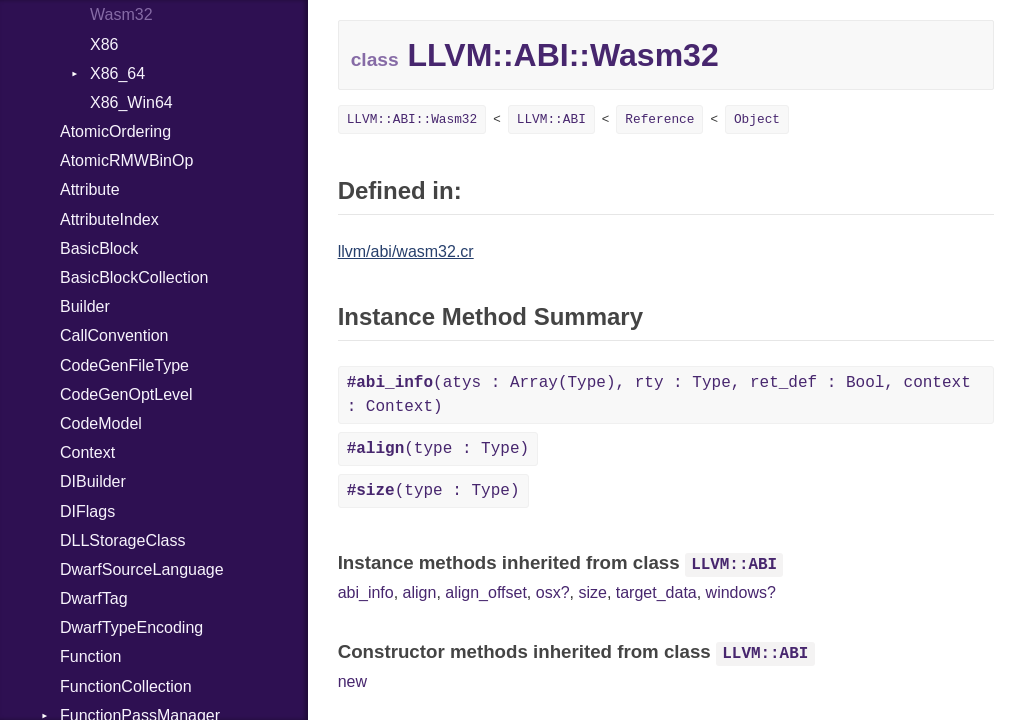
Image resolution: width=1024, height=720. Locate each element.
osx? (553, 592)
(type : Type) (438, 449)
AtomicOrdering (115, 131)
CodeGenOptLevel (126, 394)
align (420, 592)
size (592, 592)
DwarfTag (94, 598)
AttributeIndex (109, 219)
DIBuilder (93, 481)
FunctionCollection (126, 686)
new (352, 681)
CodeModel (101, 423)
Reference (659, 119)
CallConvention (114, 335)
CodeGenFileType (124, 365)
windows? (741, 592)
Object (757, 119)
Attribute (90, 189)
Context (87, 452)
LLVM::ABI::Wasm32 (412, 119)
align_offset (486, 592)
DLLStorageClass (122, 540)
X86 (104, 44)
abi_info (366, 592)
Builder (85, 306)
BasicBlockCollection (134, 277)
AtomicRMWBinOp (126, 160)
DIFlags (87, 511)
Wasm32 (121, 14)
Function (90, 656)
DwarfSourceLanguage (142, 569)
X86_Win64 (131, 102)
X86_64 (117, 73)
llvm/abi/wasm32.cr (406, 251)
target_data (656, 592)
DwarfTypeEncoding (131, 627)
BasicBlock (99, 248)
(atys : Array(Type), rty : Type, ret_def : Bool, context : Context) (659, 395)
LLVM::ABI (551, 119)
